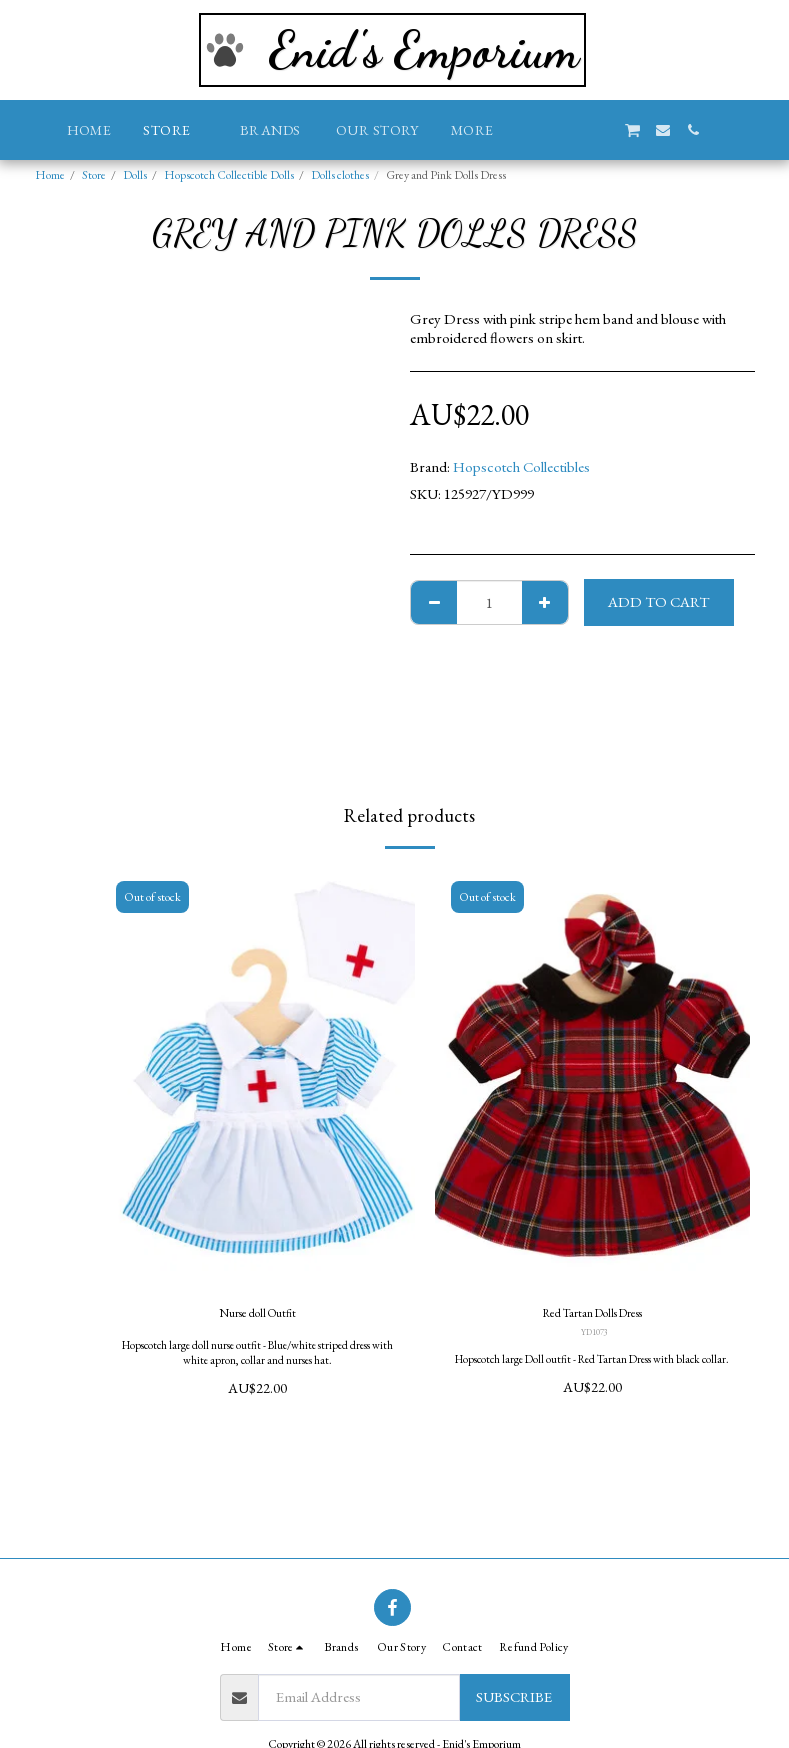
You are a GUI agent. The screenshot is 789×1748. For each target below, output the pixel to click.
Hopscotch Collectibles (521, 466)
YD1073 (594, 1338)
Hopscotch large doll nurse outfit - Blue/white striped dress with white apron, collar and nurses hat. (257, 1358)
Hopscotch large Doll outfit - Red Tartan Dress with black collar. (592, 1371)
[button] (542, 130)
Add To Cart (658, 601)
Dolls (135, 175)
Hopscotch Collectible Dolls (229, 175)
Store (94, 175)
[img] (257, 1079)
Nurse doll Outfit (257, 1315)
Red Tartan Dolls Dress (592, 1315)
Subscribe (514, 1696)
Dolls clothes (340, 175)
